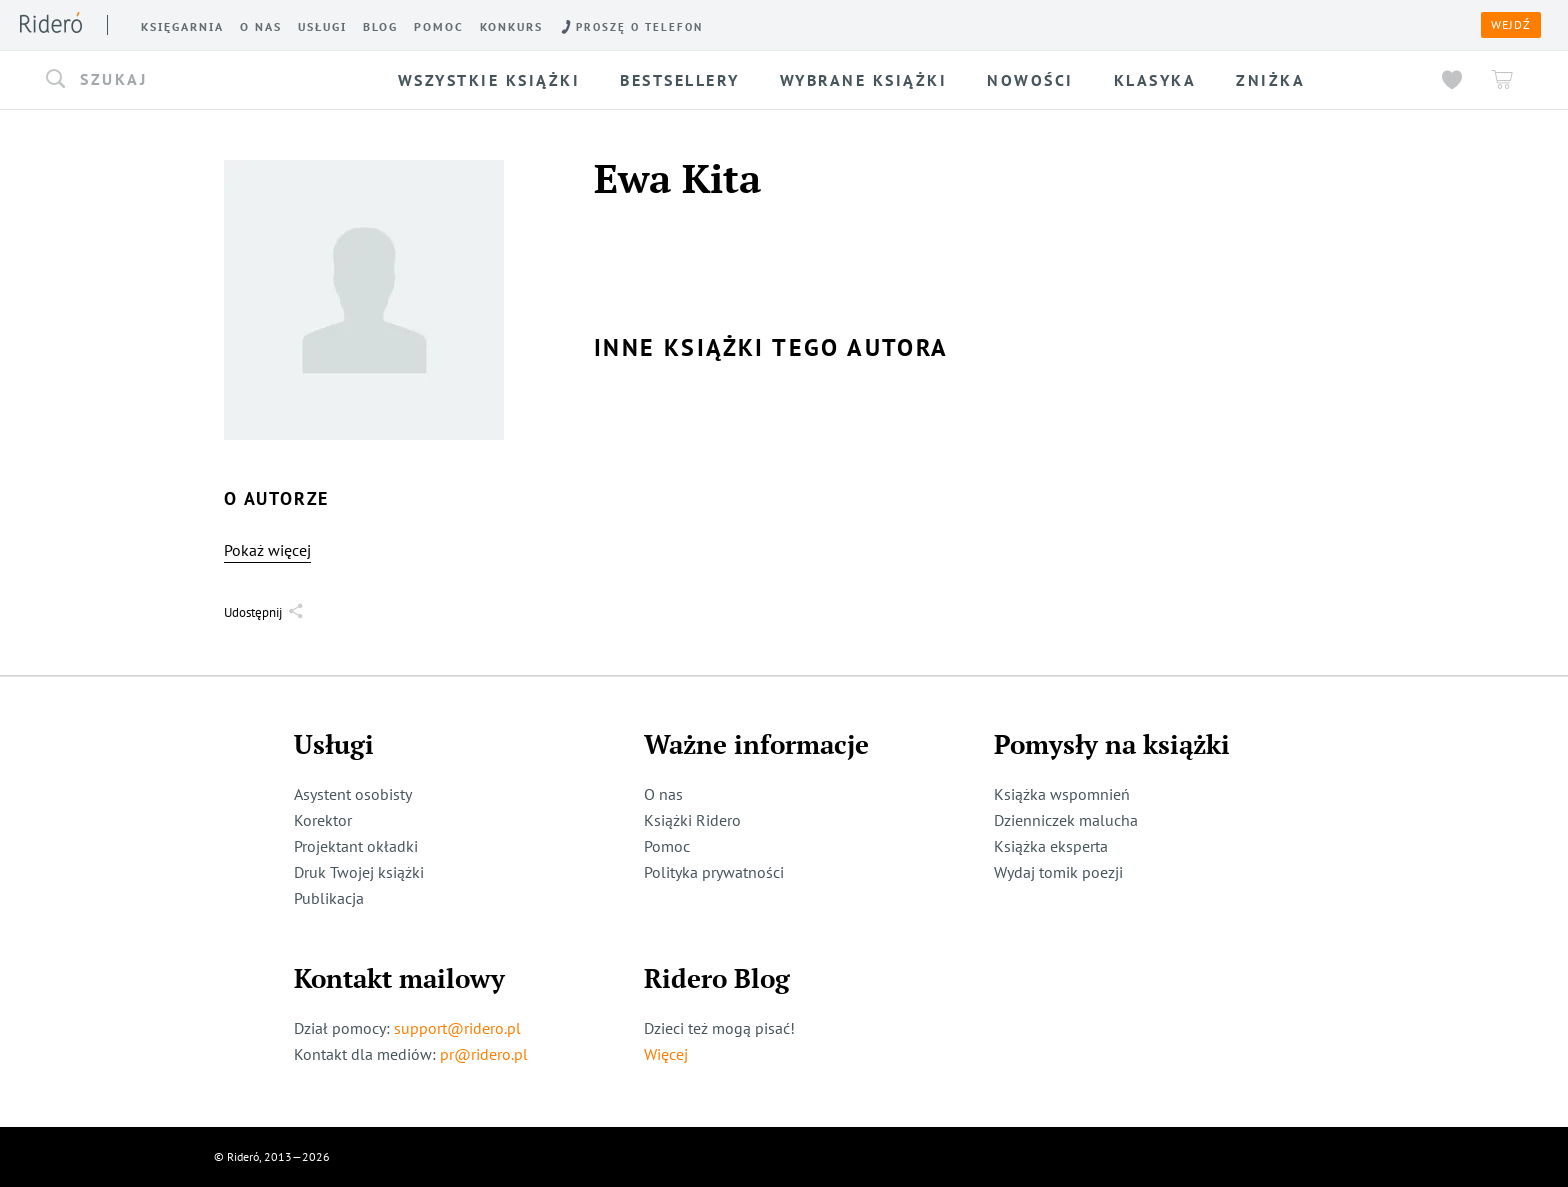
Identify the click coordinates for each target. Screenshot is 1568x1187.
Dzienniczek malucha (1066, 820)
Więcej (666, 1054)
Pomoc (667, 846)
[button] (195, 80)
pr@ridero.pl (484, 1054)
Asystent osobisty (353, 794)
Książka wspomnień (1062, 794)
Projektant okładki (356, 846)
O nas (663, 794)
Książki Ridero (692, 820)
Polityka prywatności (714, 872)
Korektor (323, 820)
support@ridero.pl (457, 1028)
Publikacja (329, 898)
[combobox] (195, 80)
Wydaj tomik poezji (1058, 872)
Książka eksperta (1051, 846)
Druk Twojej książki (359, 872)
